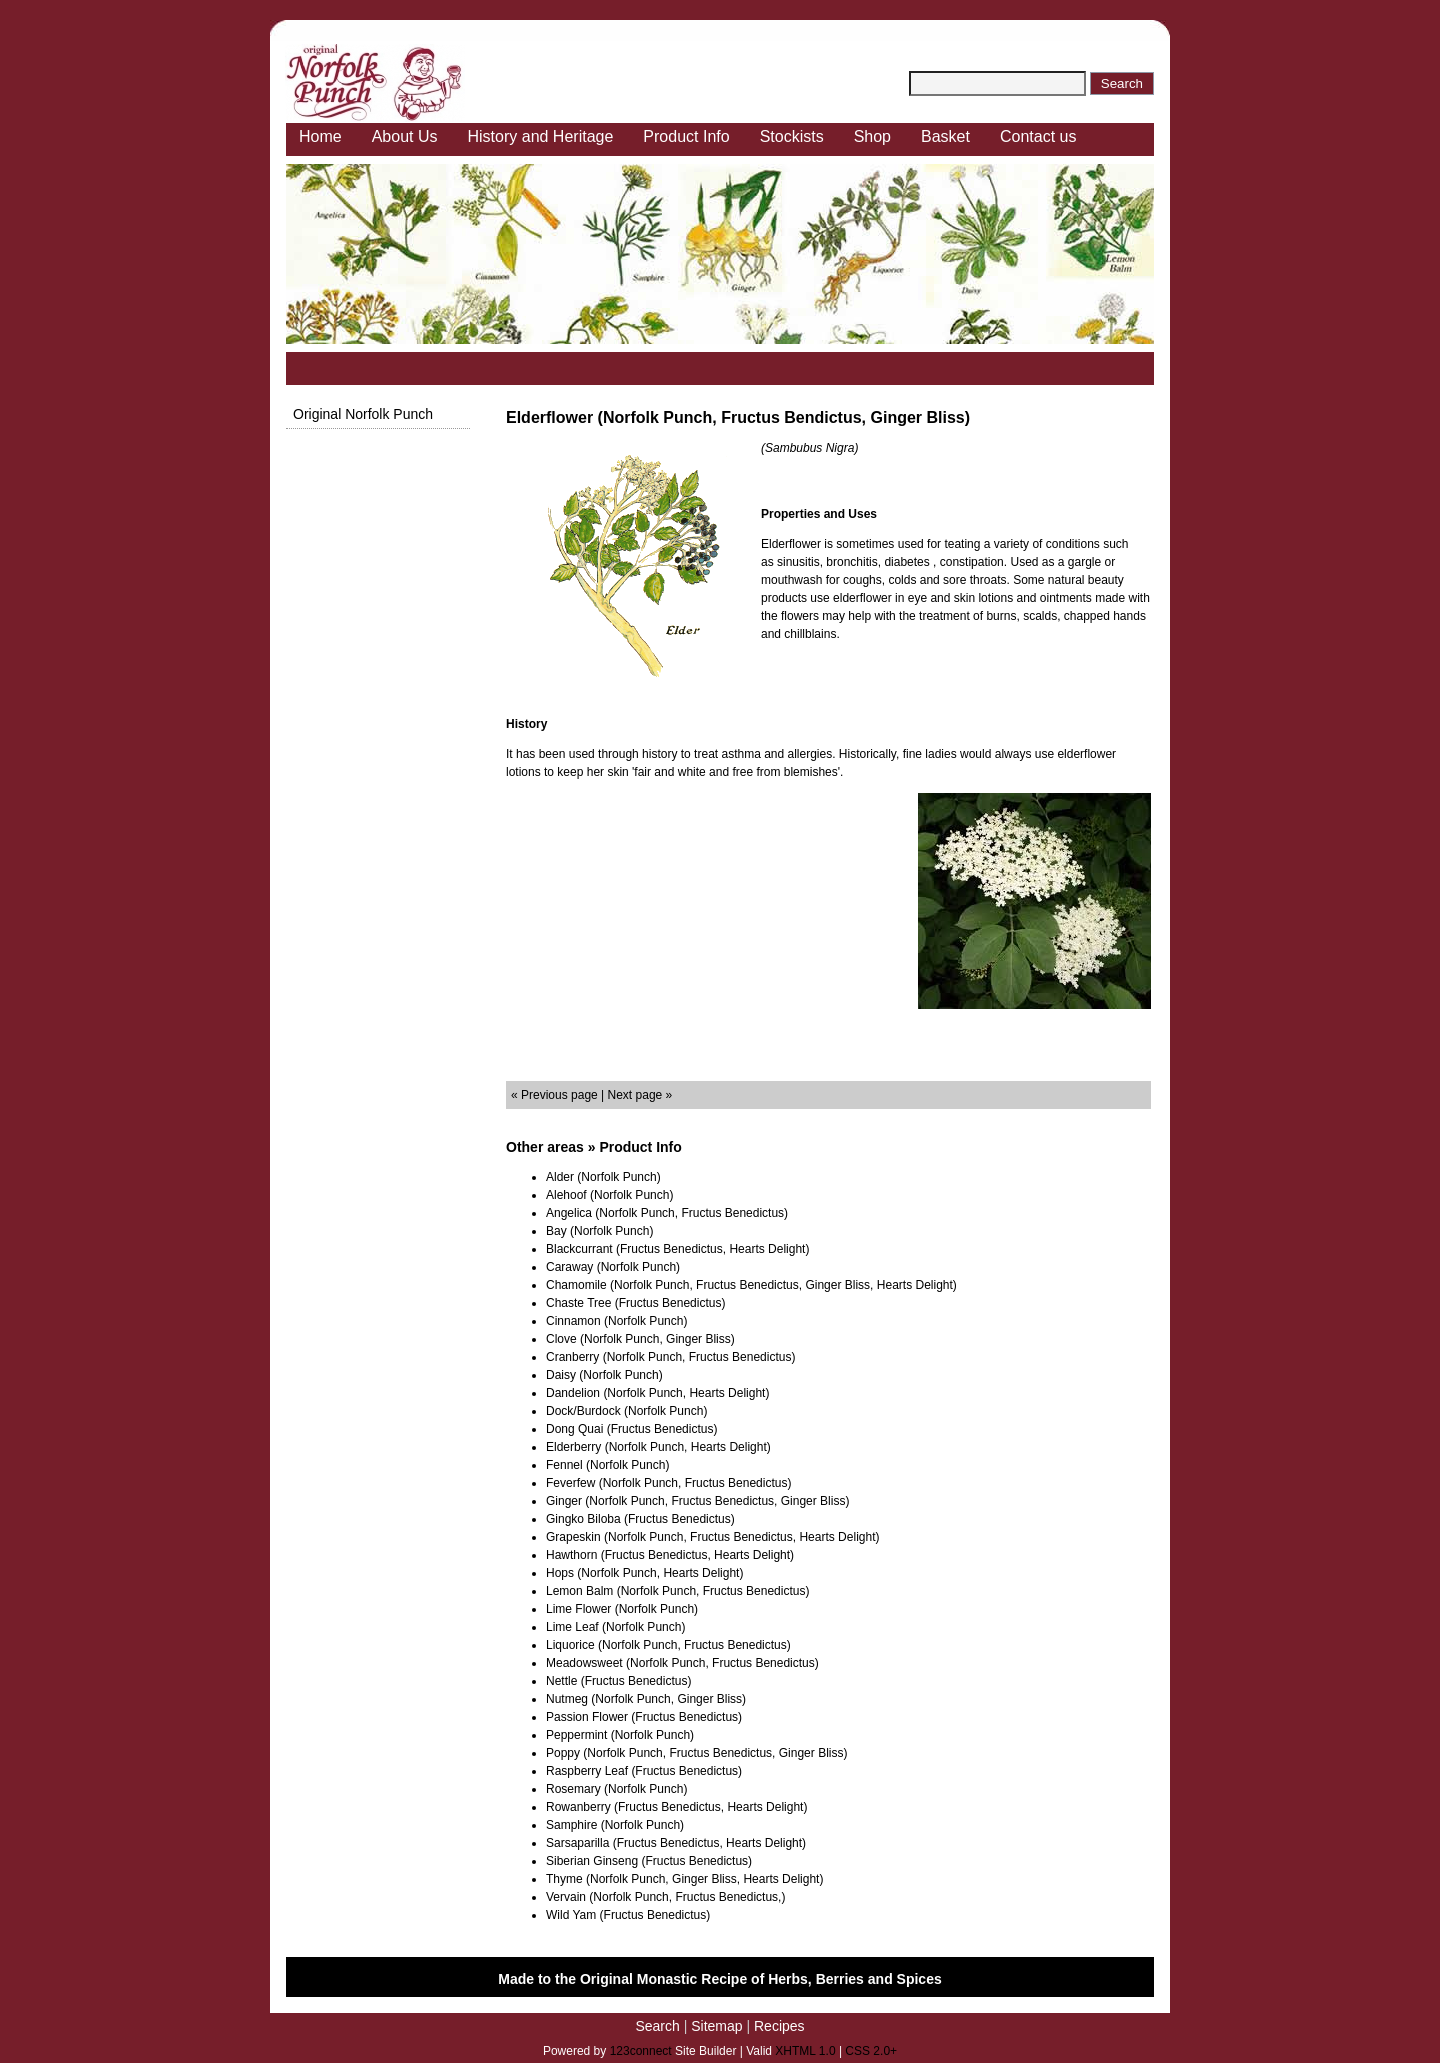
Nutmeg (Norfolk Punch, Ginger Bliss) (646, 1699)
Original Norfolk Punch (363, 414)
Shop (872, 136)
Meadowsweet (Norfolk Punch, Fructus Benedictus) (682, 1663)
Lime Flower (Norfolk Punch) (622, 1609)
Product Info (686, 136)
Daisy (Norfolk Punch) (604, 1375)
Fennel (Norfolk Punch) (607, 1465)
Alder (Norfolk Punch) (603, 1177)
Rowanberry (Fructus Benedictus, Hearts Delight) (676, 1807)
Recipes (779, 2026)
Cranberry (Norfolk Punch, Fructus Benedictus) (670, 1357)
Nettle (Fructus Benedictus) (618, 1681)
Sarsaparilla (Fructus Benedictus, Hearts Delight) (676, 1843)
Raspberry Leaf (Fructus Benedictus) (644, 1771)
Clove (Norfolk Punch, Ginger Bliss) (640, 1339)
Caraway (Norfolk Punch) (613, 1267)
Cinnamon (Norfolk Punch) (616, 1321)
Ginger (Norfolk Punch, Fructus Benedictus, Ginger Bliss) (697, 1501)
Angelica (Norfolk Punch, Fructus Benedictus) (667, 1213)
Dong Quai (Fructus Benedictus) (631, 1429)
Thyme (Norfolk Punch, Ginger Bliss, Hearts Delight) (684, 1879)
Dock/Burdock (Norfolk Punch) (626, 1411)
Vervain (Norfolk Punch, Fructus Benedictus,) (665, 1897)
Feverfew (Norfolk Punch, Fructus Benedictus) (668, 1483)
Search (657, 2026)
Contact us (1038, 136)
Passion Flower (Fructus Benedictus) (644, 1717)
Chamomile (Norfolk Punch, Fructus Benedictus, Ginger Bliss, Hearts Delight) (751, 1285)
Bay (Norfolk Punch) (599, 1231)
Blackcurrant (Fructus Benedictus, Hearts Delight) (677, 1249)
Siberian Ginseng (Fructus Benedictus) (649, 1861)
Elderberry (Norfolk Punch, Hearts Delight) (658, 1447)
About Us (405, 136)
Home (320, 136)
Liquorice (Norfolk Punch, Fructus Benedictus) (668, 1645)
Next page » (640, 1095)
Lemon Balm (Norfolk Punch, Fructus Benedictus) (677, 1591)
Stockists (792, 136)
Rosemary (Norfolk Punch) (616, 1789)
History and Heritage (541, 136)
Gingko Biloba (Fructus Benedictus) (640, 1519)
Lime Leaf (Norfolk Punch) (615, 1627)
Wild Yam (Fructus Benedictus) (628, 1915)
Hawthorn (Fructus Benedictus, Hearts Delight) (670, 1555)
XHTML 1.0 (805, 2051)
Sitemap (716, 2026)
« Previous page (554, 1095)
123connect (641, 2051)
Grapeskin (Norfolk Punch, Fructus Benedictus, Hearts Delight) (712, 1537)
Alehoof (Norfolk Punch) (609, 1195)
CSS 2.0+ (871, 2051)
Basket (945, 136)
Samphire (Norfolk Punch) (615, 1825)
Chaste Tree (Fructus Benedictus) (635, 1303)
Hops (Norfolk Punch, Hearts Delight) (644, 1573)
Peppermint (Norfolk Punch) (620, 1735)
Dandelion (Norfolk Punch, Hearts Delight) (657, 1393)
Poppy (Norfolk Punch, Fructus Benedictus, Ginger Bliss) (696, 1753)
